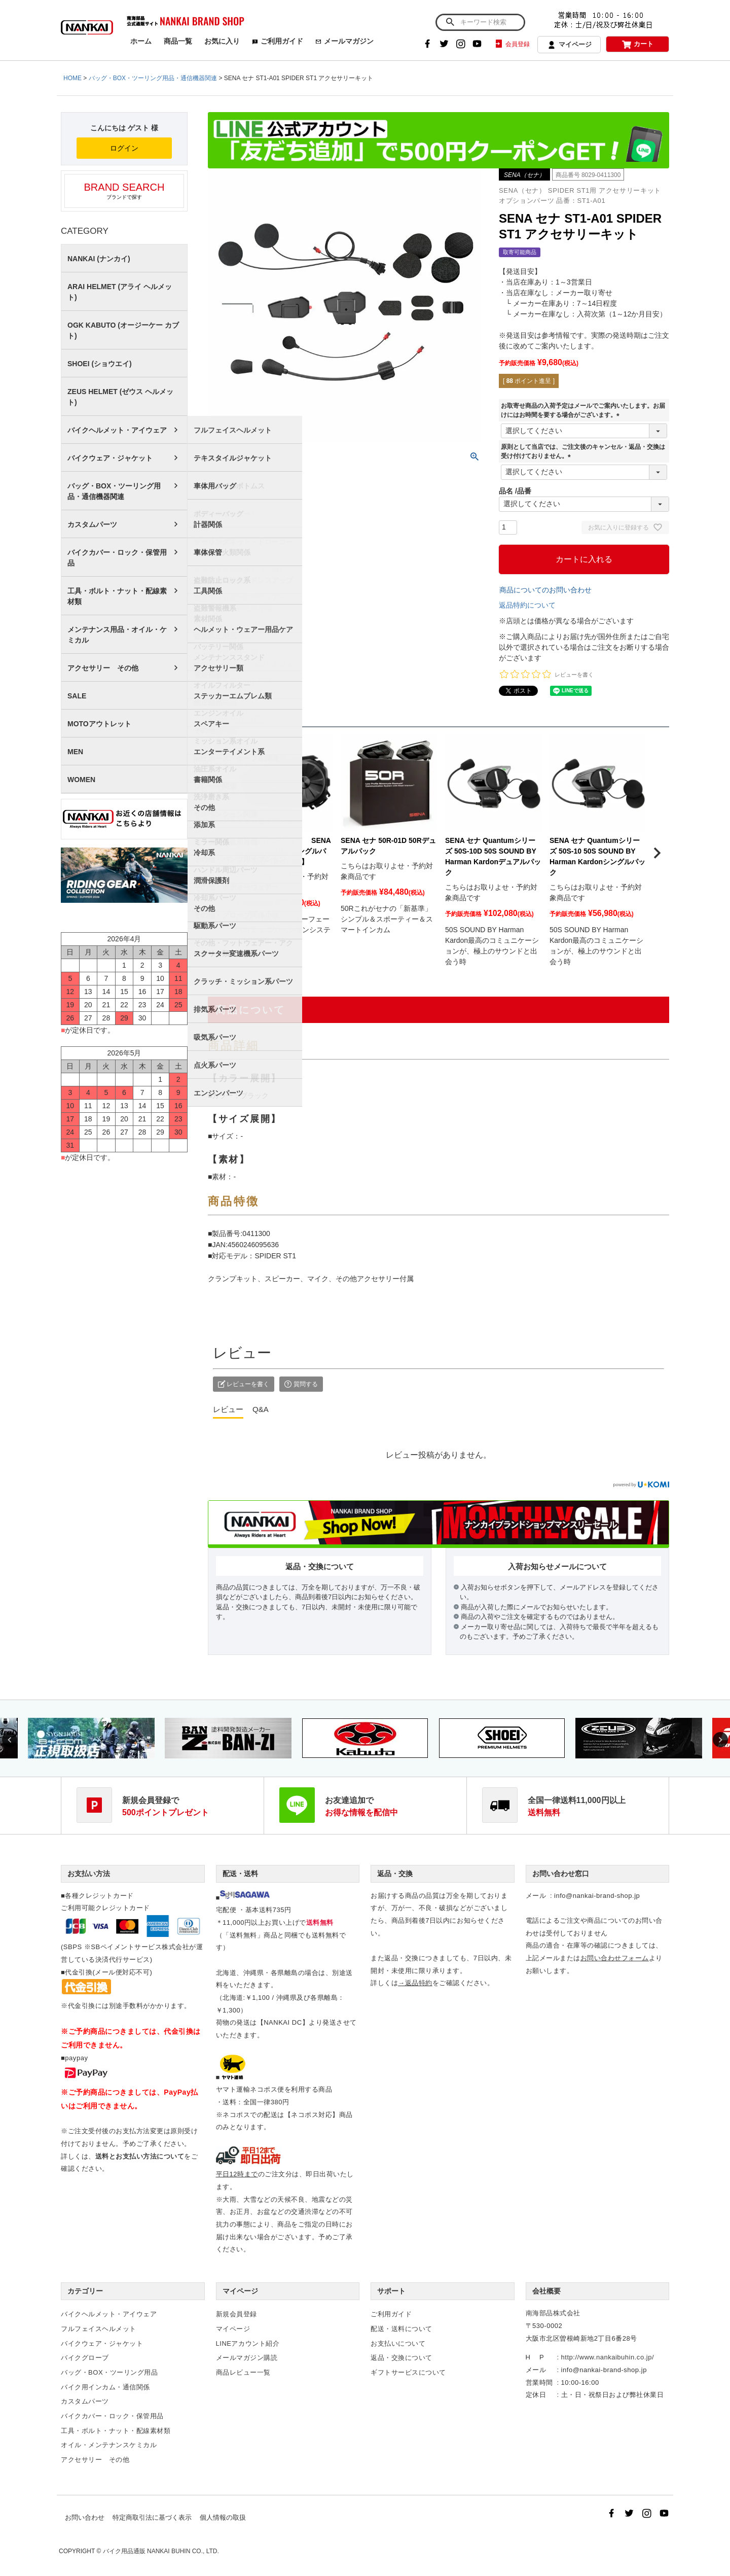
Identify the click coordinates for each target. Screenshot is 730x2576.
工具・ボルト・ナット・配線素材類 (117, 596)
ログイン (124, 148)
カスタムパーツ (92, 524)
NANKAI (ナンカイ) (98, 259)
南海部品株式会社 (553, 2313)
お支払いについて (398, 2343)
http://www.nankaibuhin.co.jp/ (607, 2357)
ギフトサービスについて (408, 2372)
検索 (450, 22)
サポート (391, 2291)
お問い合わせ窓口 (560, 1873)
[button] (220, 853)
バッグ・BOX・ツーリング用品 (109, 2372)
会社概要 (546, 2291)
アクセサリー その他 (102, 668)
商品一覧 (178, 41)
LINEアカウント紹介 (248, 2343)
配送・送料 (240, 1873)
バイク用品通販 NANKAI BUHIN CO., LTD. (161, 2551)
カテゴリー (85, 2291)
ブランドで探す (124, 191)
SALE (76, 696)
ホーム (141, 41)
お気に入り (222, 41)
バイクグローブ (85, 2357)
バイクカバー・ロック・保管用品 (117, 557)
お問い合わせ (84, 2517)
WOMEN (81, 779)
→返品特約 (415, 1983)
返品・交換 (395, 1873)
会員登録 (512, 44)
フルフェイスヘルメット (98, 2329)
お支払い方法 (88, 1873)
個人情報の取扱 (223, 2517)
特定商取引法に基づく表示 (152, 2517)
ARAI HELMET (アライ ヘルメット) (119, 292)
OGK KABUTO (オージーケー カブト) (123, 330)
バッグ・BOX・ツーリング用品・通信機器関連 (153, 78)
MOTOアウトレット (99, 724)
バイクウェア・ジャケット (110, 458)
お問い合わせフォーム (614, 1958)
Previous (9, 1739)
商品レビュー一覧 (243, 2372)
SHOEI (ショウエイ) (99, 364)
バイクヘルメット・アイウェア (117, 430)
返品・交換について (401, 2357)
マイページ (569, 45)
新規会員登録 (236, 2314)
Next (720, 1739)
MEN (75, 752)
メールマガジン (344, 41)
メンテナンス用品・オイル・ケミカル (117, 634)
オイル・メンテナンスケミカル (109, 2445)
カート (637, 44)
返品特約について (527, 605)
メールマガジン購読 (247, 2357)
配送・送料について (401, 2329)
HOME (72, 78)
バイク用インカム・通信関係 (105, 2387)
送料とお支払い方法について (140, 2156)
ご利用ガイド (277, 41)
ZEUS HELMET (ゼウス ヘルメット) (120, 396)
